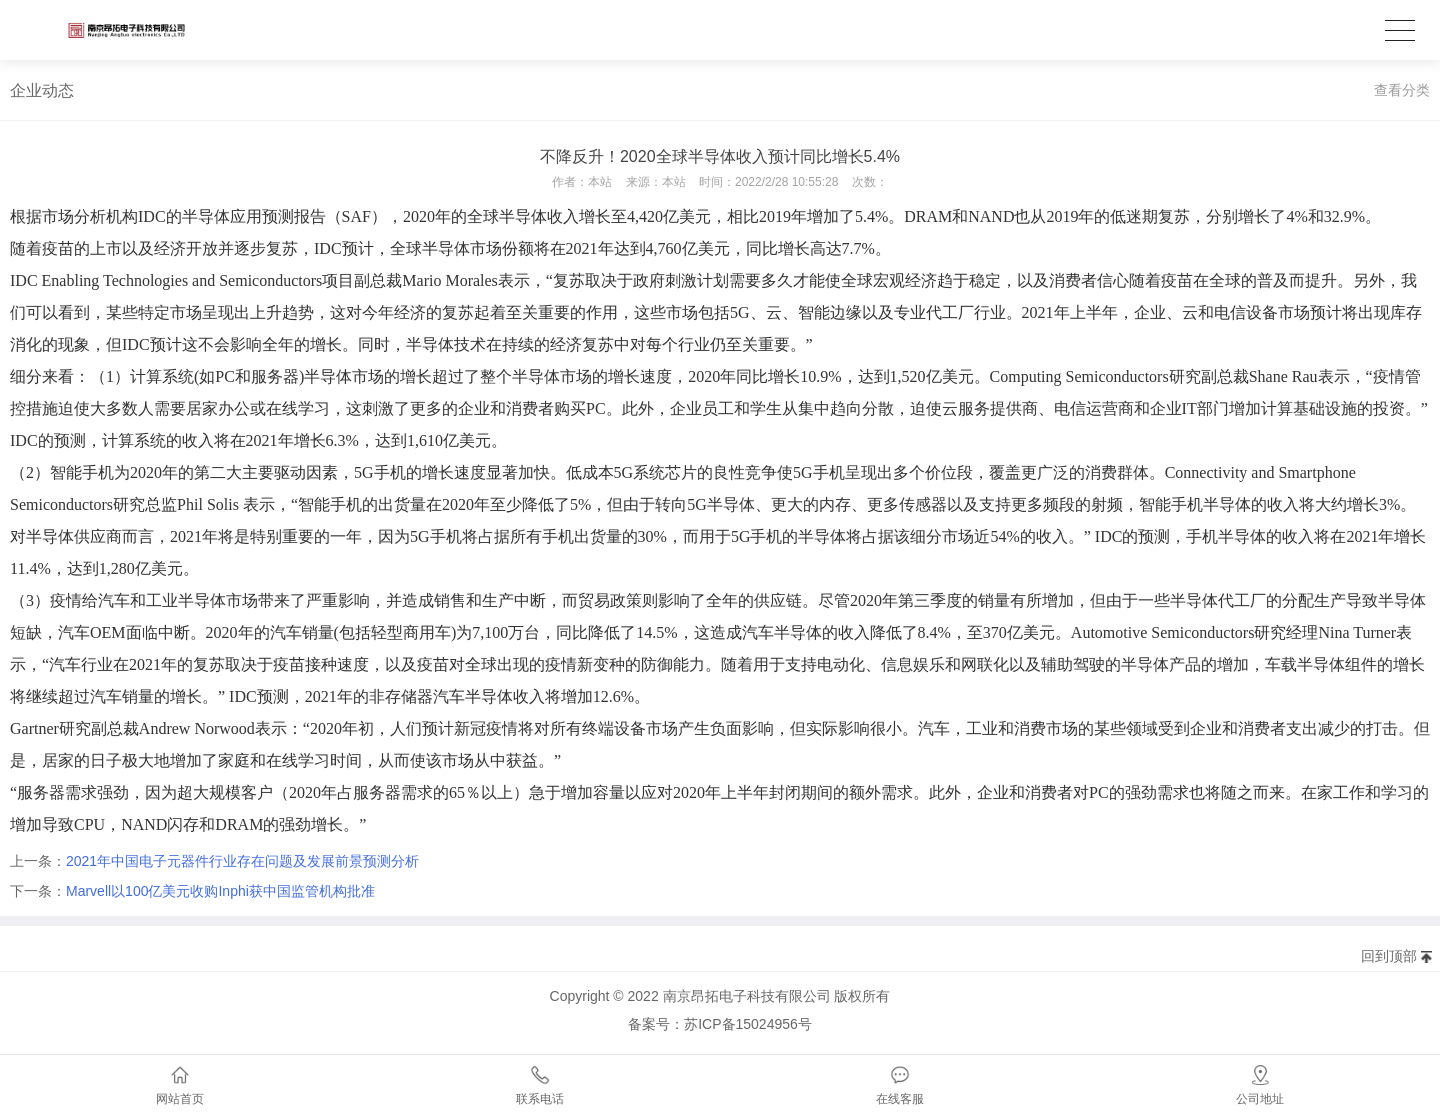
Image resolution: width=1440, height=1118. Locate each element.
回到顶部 (1389, 956)
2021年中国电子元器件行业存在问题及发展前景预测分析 (242, 861)
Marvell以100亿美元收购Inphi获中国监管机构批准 (220, 891)
